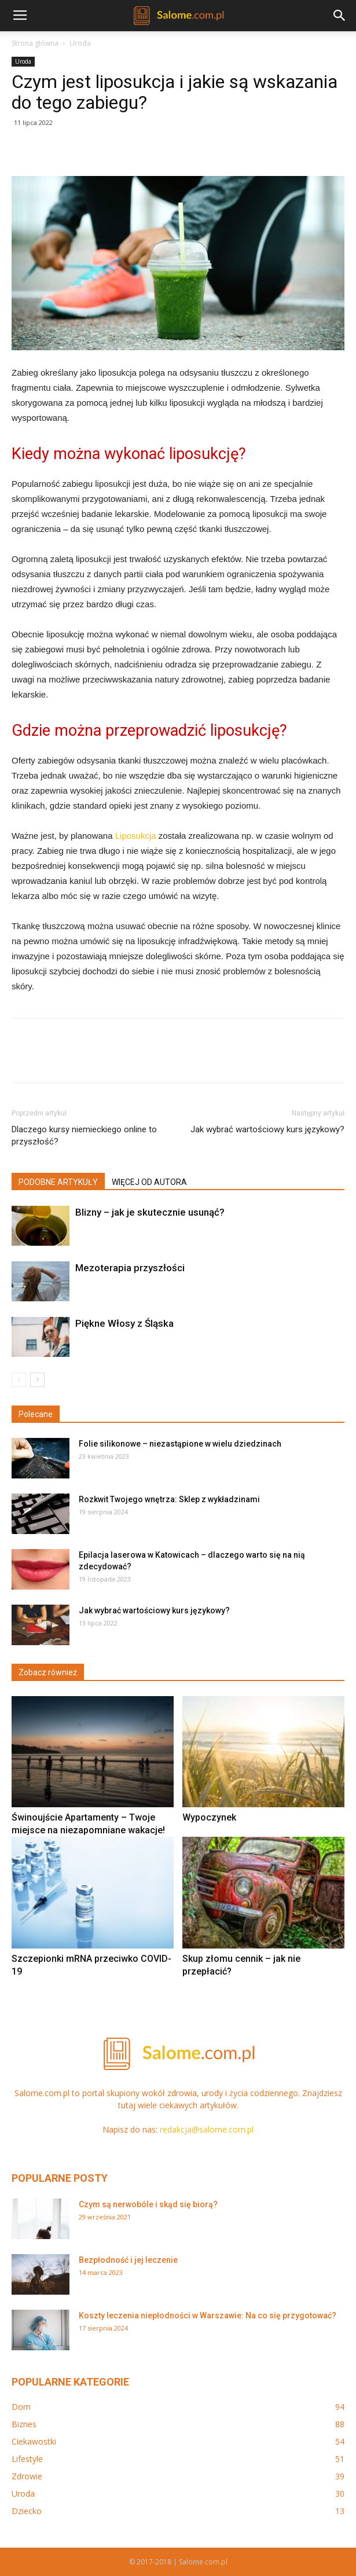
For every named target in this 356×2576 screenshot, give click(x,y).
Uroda (80, 43)
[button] (340, 15)
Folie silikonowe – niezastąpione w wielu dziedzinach (180, 1443)
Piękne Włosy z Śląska (124, 1323)
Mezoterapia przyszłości (130, 1268)
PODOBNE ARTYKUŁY (58, 1182)
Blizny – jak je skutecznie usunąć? (150, 1212)
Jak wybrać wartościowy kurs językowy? (267, 1129)
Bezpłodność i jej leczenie (128, 2260)
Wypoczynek (209, 1817)
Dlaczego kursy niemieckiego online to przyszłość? (84, 1135)
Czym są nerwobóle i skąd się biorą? (148, 2204)
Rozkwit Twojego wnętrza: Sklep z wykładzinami (169, 1499)
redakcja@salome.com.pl (207, 2129)
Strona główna (35, 43)
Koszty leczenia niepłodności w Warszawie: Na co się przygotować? (207, 2315)
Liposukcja (135, 836)
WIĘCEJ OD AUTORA (149, 1182)
